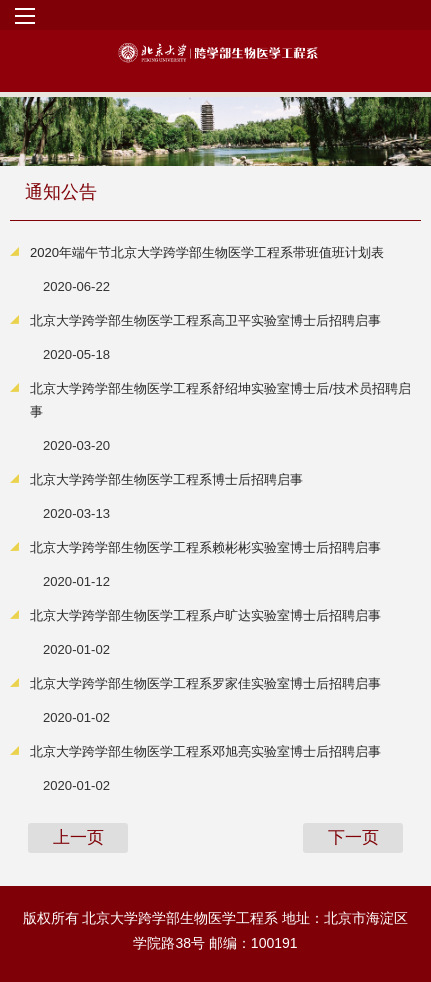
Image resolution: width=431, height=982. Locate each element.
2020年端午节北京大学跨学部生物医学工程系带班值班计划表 (207, 252)
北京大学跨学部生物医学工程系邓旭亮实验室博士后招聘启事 (205, 751)
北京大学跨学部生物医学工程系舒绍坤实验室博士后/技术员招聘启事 (220, 400)
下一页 (353, 837)
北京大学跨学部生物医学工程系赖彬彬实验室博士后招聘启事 (205, 547)
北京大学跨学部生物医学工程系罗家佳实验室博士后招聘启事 (205, 683)
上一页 (78, 837)
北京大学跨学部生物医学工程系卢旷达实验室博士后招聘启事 (205, 615)
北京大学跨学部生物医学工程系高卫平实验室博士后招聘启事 (205, 320)
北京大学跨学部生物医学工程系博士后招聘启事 (166, 479)
